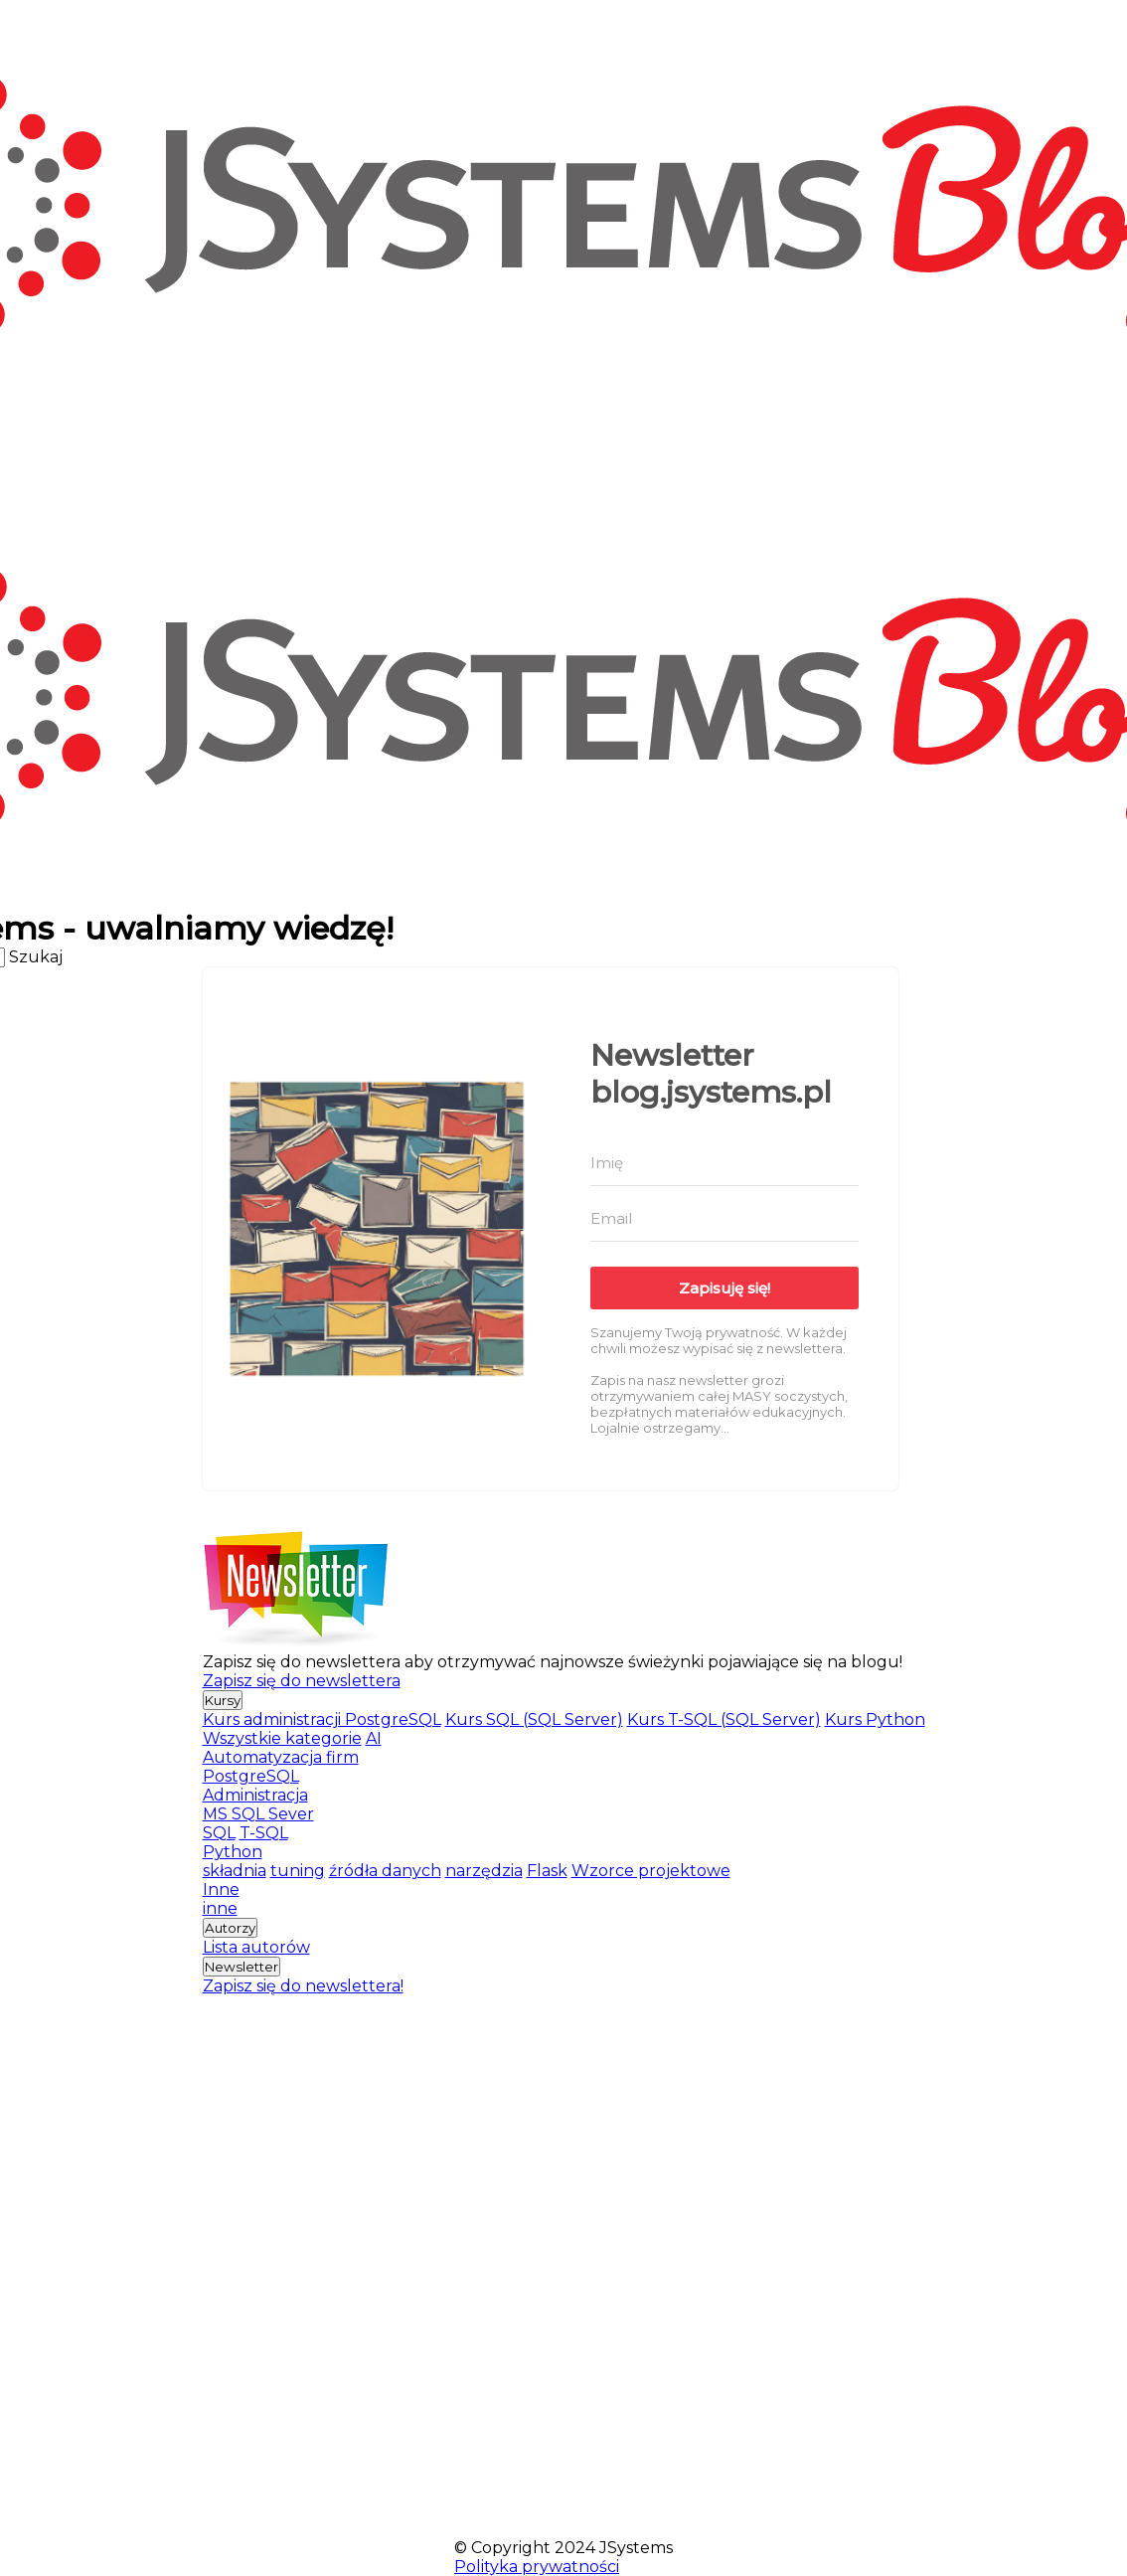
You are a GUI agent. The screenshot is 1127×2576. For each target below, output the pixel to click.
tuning (297, 1870)
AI (374, 1738)
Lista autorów (256, 1947)
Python (232, 1851)
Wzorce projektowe (650, 1870)
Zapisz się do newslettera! (303, 1985)
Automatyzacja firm (281, 1757)
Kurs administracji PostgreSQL (322, 1719)
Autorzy (230, 1928)
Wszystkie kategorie (282, 1738)
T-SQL (264, 1832)
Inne (221, 1889)
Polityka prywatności (536, 2566)
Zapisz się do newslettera (302, 1680)
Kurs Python (875, 1719)
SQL (219, 1832)
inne (220, 1908)
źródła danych (385, 1870)
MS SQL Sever (258, 1813)
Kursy (223, 1700)
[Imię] (724, 1163)
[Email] (724, 1219)
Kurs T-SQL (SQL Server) (724, 1719)
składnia (234, 1870)
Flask (547, 1870)
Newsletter (241, 1967)
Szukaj (36, 956)
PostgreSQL (251, 1776)
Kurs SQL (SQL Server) (534, 1719)
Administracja (255, 1795)
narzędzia (484, 1870)
